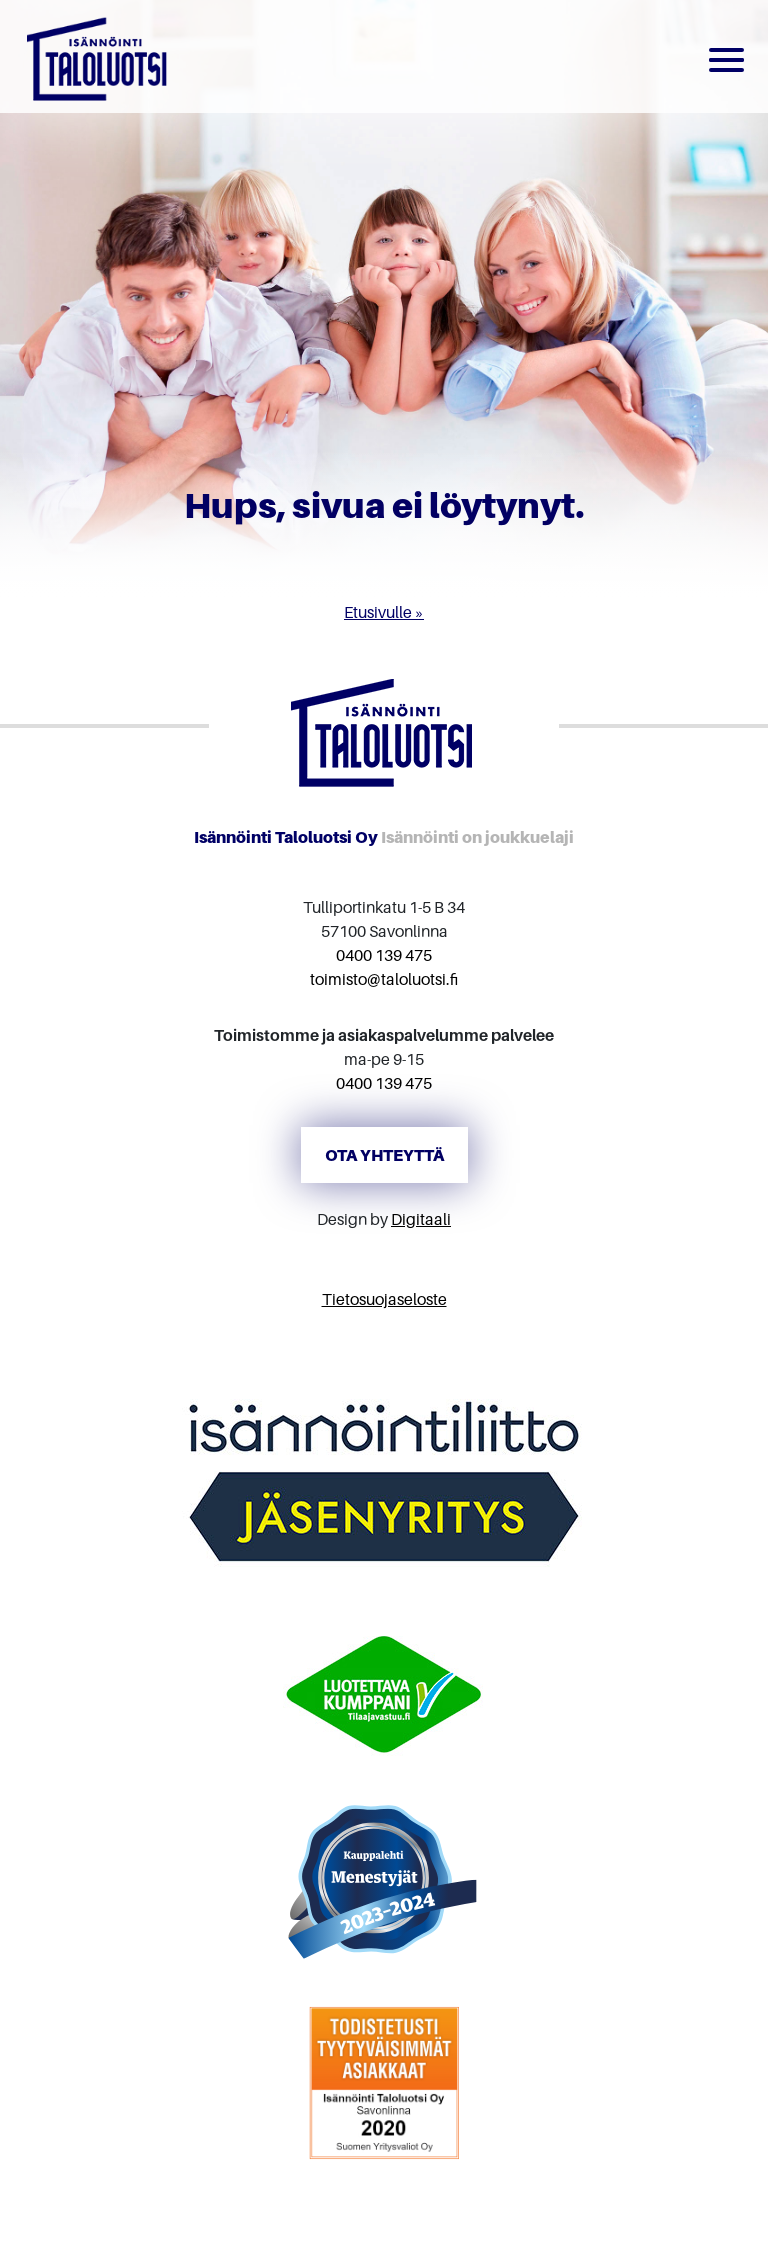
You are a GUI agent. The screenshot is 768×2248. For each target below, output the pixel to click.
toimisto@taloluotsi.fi (384, 979)
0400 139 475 (384, 955)
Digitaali (421, 1219)
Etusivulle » (384, 612)
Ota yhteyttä (384, 1155)
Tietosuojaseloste (384, 1299)
